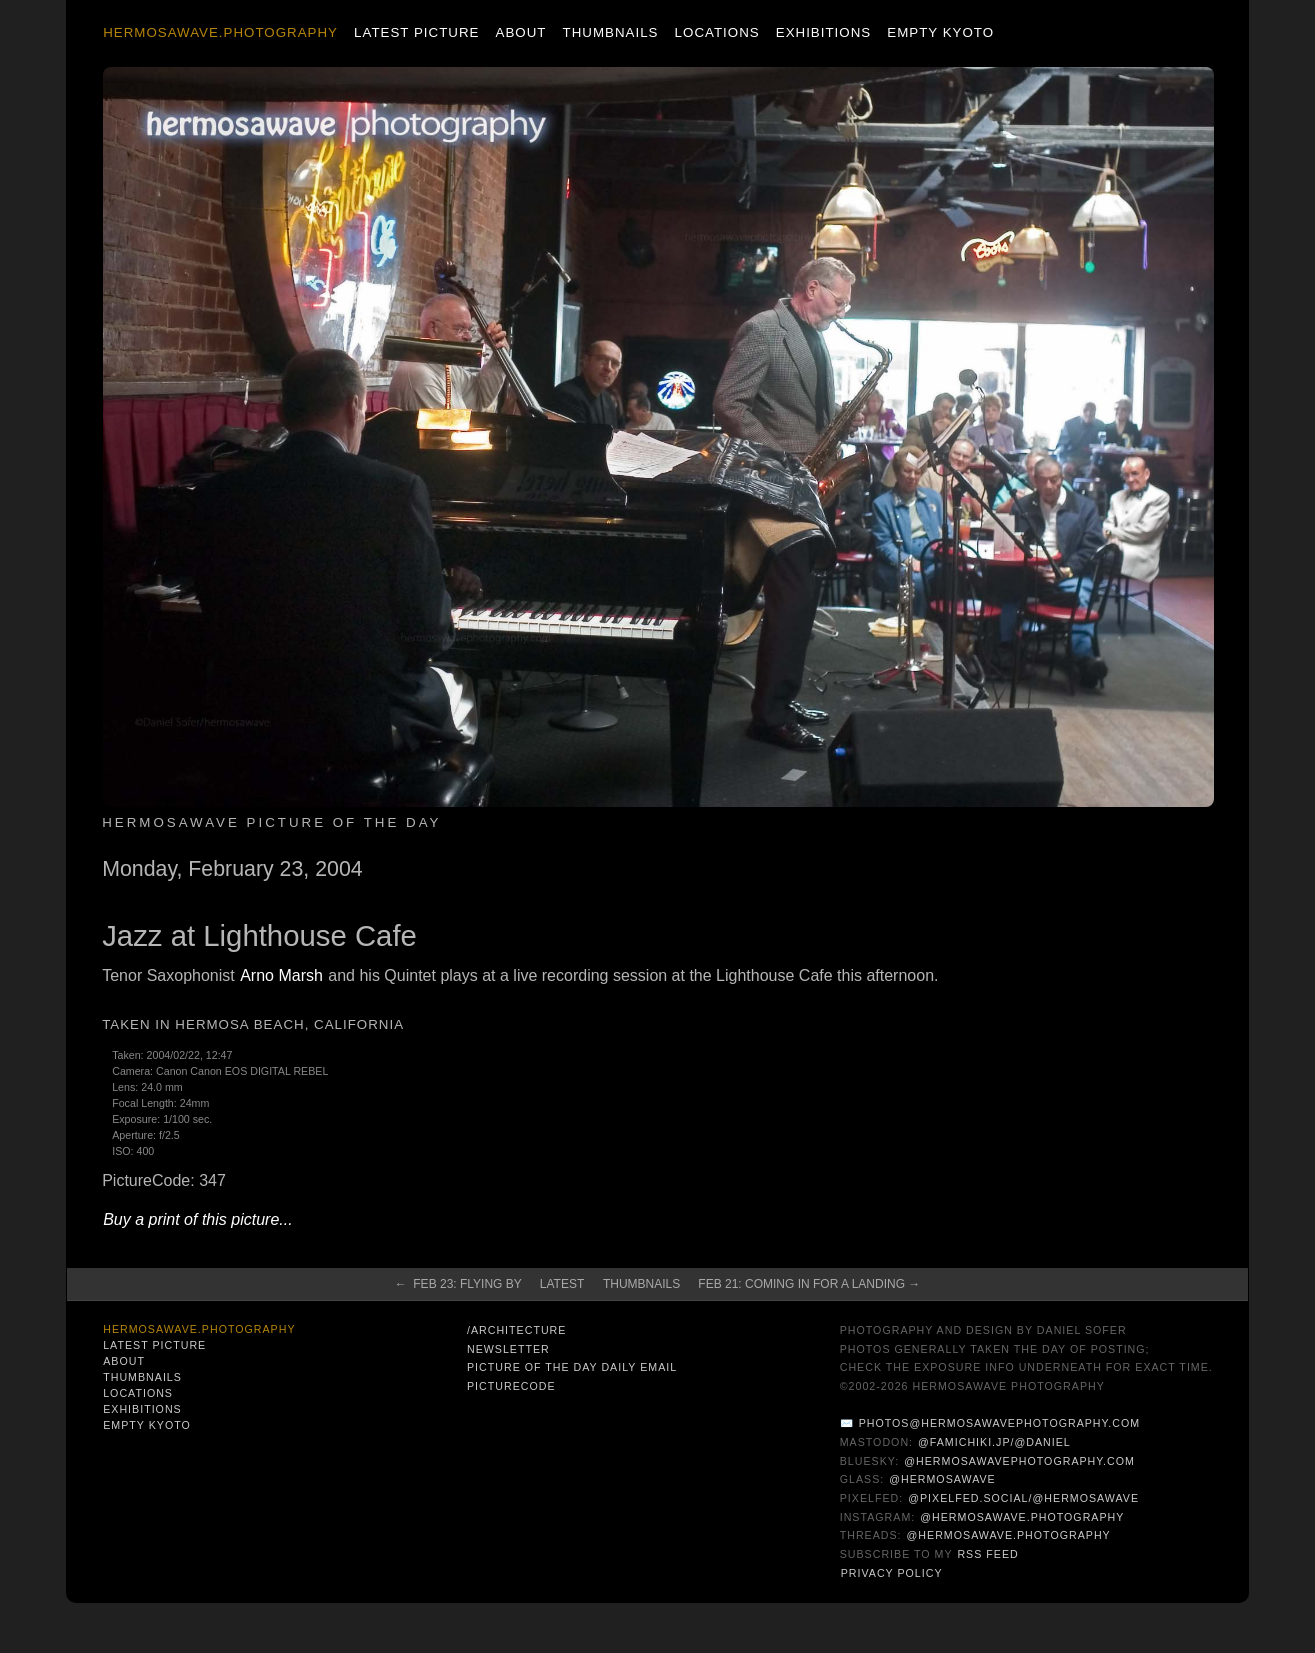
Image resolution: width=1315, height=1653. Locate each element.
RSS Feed (987, 1554)
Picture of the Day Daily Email (572, 1367)
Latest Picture (416, 32)
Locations (717, 32)
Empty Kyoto (940, 32)
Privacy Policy (892, 1573)
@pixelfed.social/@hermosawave (1023, 1498)
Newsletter (508, 1349)
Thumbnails (611, 32)
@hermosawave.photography (1022, 1517)
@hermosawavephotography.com (1019, 1461)
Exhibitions (823, 32)
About (521, 32)
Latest (562, 1284)
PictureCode (511, 1386)
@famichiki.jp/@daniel (994, 1442)
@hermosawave (942, 1479)
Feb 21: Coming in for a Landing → (809, 1284)
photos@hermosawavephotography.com (999, 1423)
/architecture (516, 1330)
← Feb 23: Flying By (458, 1284)
